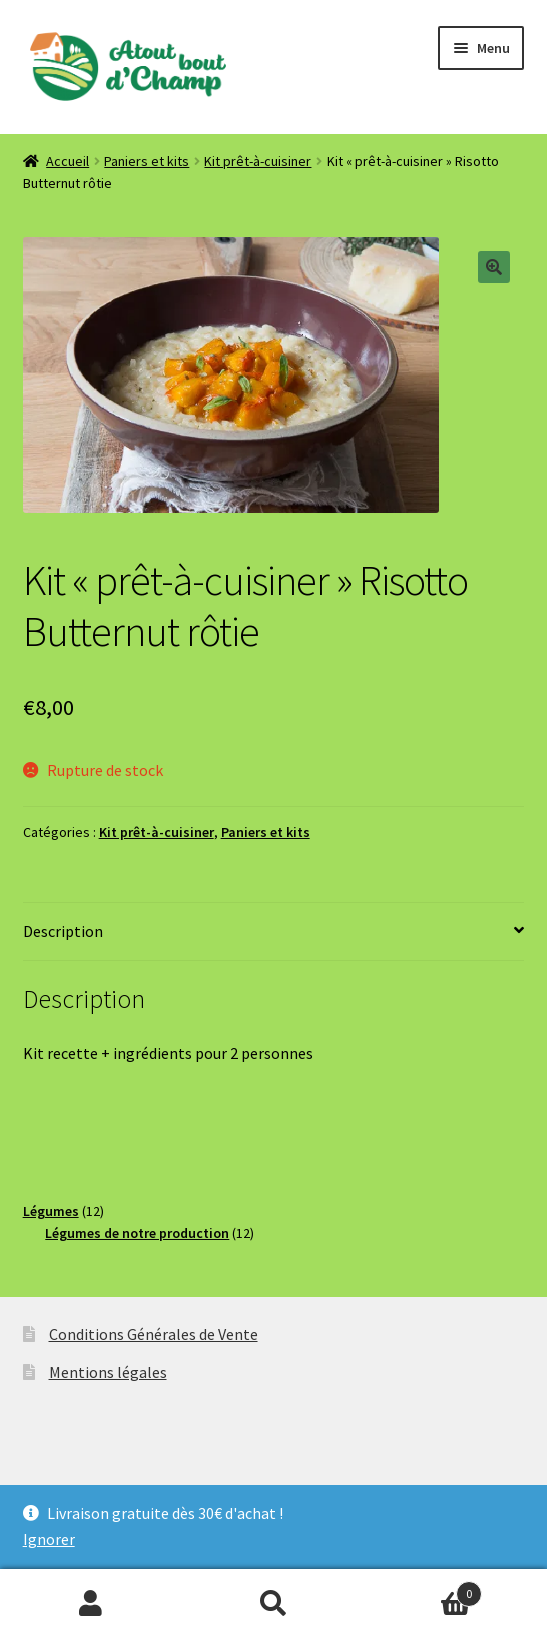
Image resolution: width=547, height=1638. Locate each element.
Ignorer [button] (49, 1539)
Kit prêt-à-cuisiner (257, 161)
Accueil (67, 161)
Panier (423, 1589)
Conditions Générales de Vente (153, 1334)
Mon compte (91, 1604)
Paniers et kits (146, 161)
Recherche (273, 1604)
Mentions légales (108, 1372)
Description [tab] (63, 931)
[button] (494, 267)
